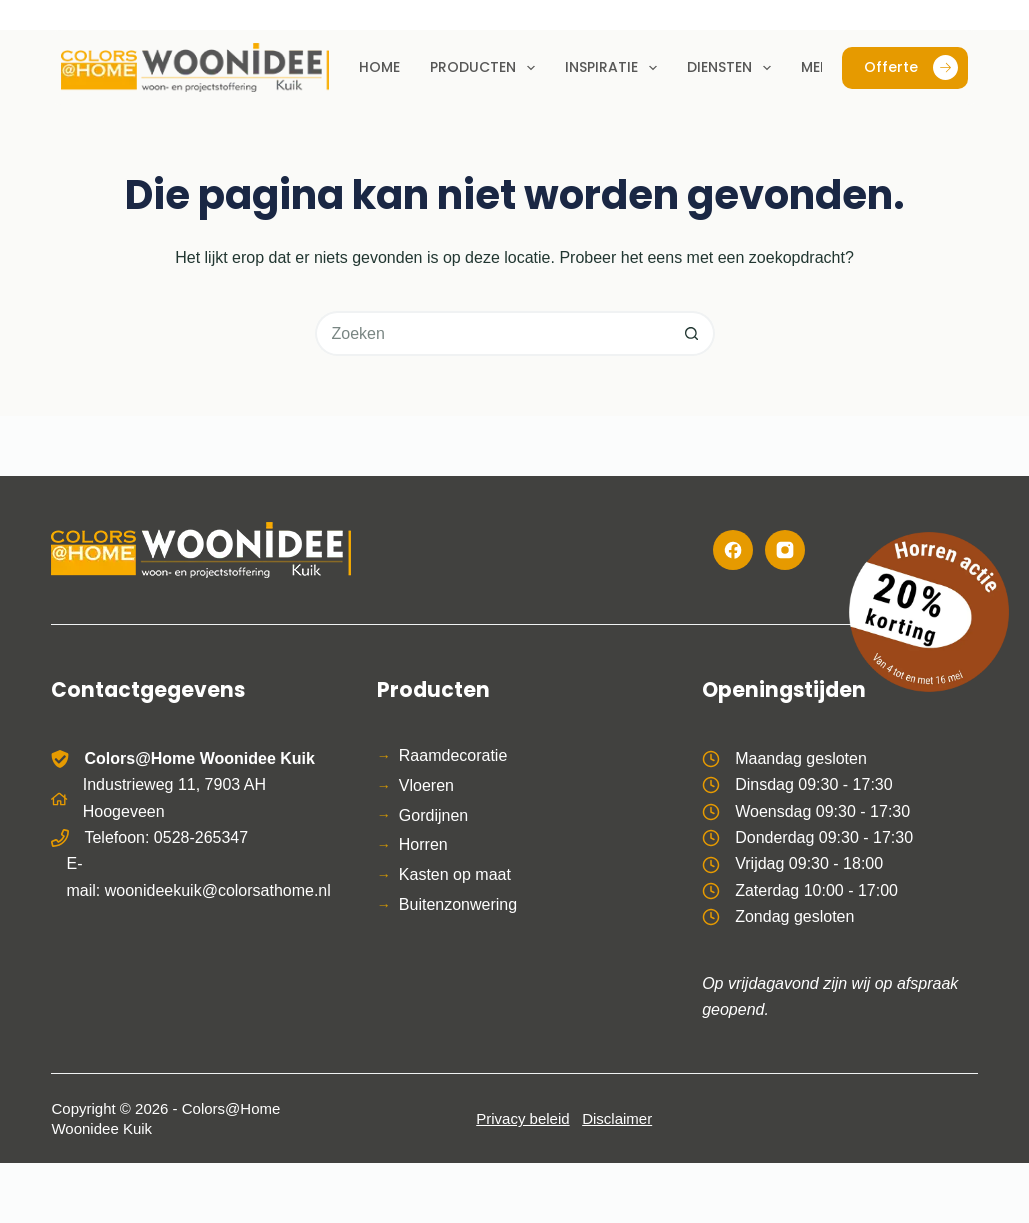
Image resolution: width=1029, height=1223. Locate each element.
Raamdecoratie (453, 755)
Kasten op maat (455, 874)
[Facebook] (733, 550)
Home (379, 67)
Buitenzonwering (458, 904)
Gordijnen (433, 815)
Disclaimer (617, 1118)
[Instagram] (785, 550)
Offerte (911, 67)
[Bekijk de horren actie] (929, 612)
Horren (423, 844)
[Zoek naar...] (492, 333)
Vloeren (426, 785)
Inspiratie (615, 68)
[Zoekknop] (692, 333)
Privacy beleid (522, 1118)
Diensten (733, 68)
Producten (486, 68)
